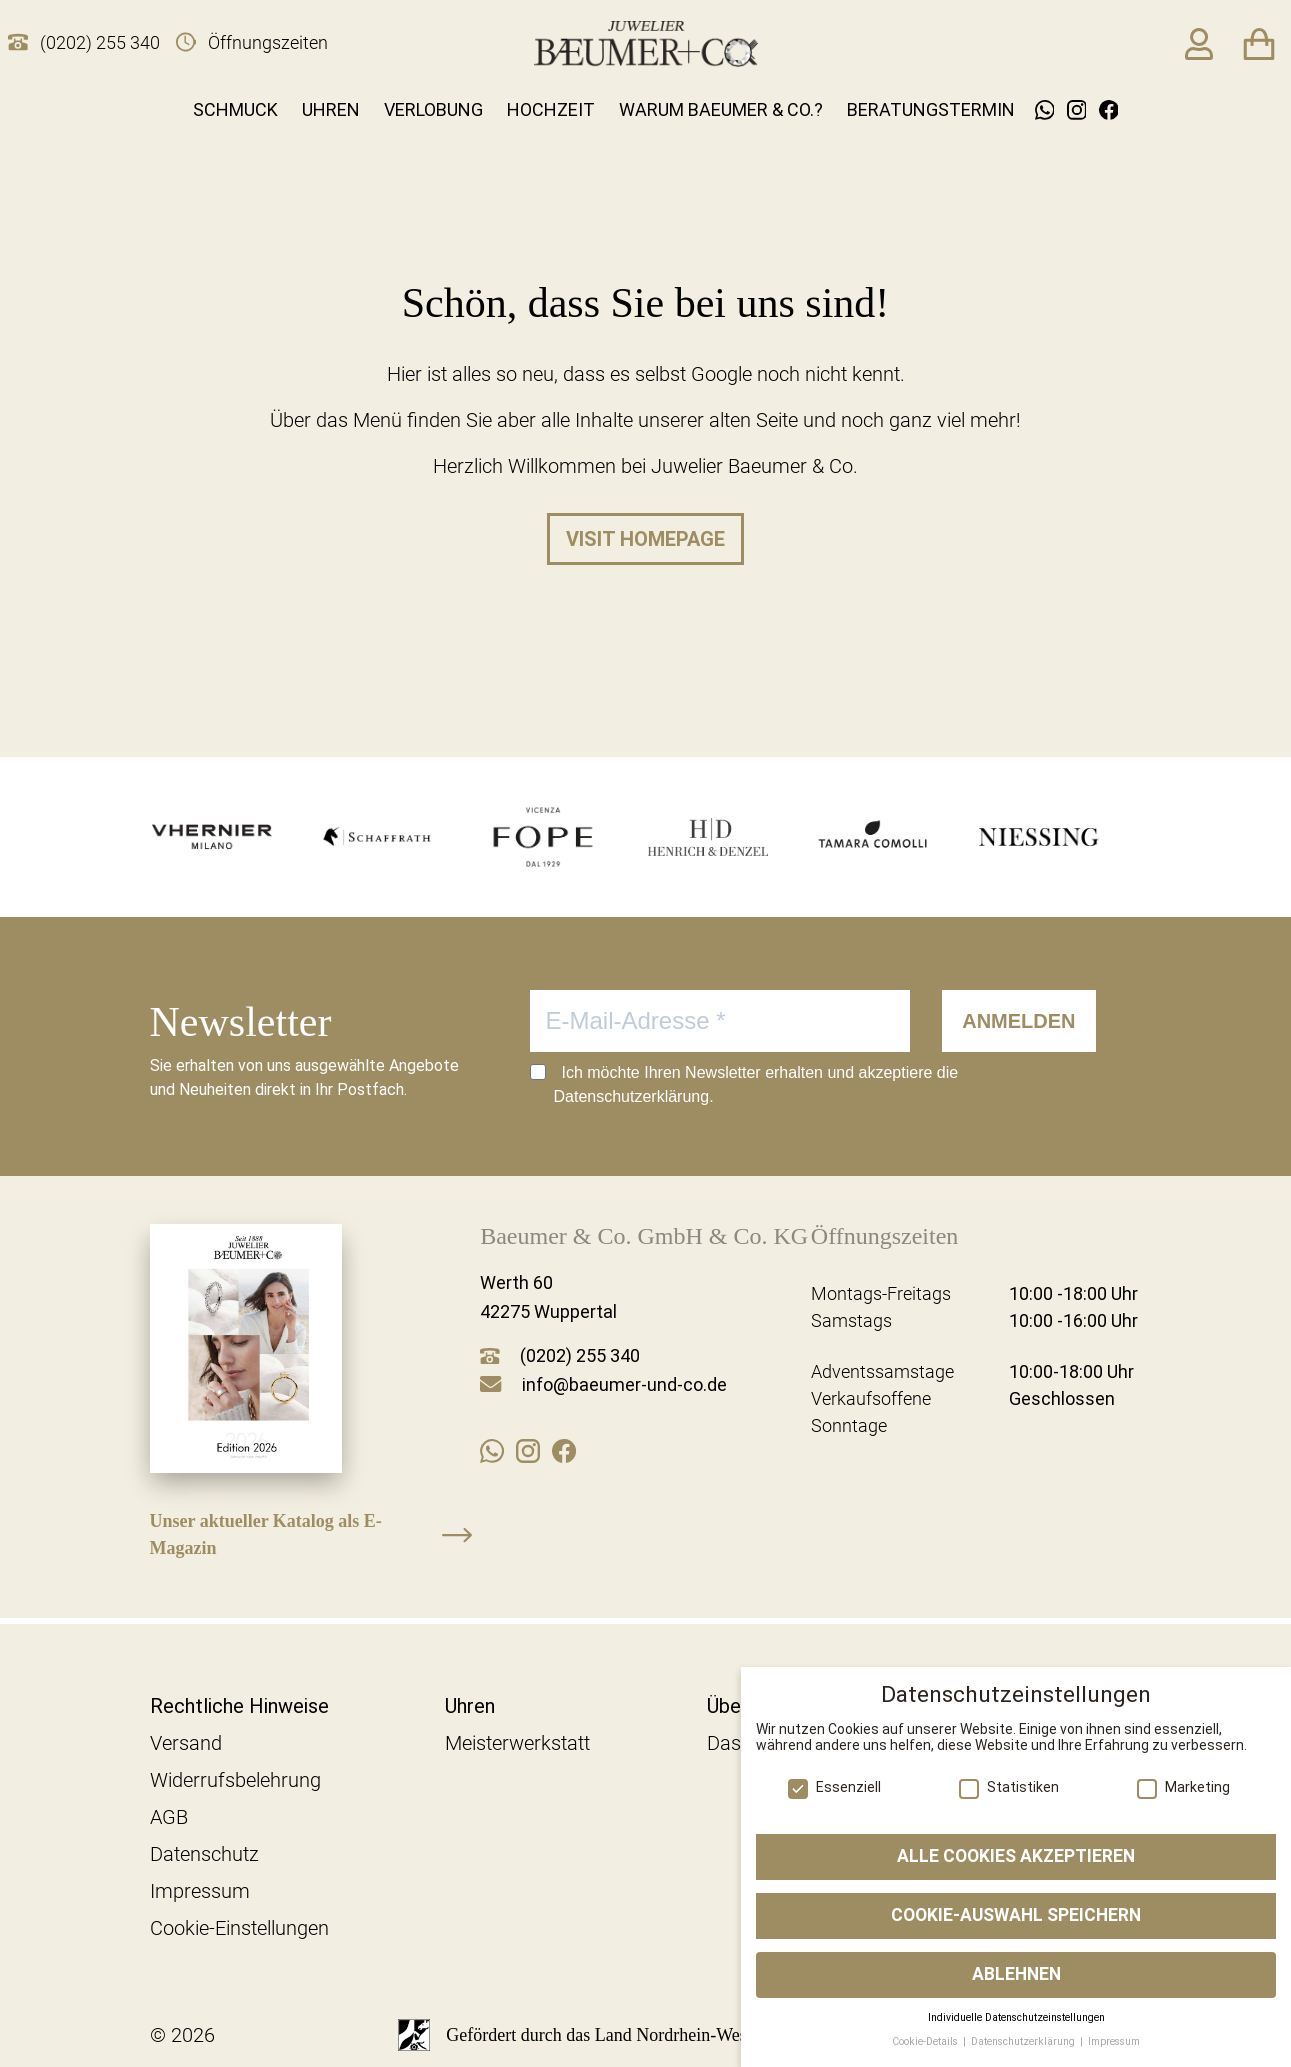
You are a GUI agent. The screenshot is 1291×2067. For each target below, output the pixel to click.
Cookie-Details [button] (926, 2041)
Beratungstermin (931, 109)
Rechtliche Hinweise (239, 1706)
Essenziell (834, 1787)
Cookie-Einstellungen (239, 1928)
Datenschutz (204, 1854)
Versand (186, 1743)
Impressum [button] (1114, 2041)
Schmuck (235, 109)
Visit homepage (645, 539)
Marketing (1183, 1787)
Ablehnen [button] (1016, 1974)
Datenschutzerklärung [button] (1024, 2041)
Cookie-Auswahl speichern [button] (1016, 1915)
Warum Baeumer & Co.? (721, 109)
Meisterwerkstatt (517, 1743)
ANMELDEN (1018, 1021)
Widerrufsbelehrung (235, 1780)
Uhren (331, 109)
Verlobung (433, 109)
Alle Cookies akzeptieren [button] (1016, 1856)
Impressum (200, 1891)
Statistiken (1009, 1787)
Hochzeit (551, 109)
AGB (169, 1817)
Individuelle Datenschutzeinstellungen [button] (1016, 2017)
